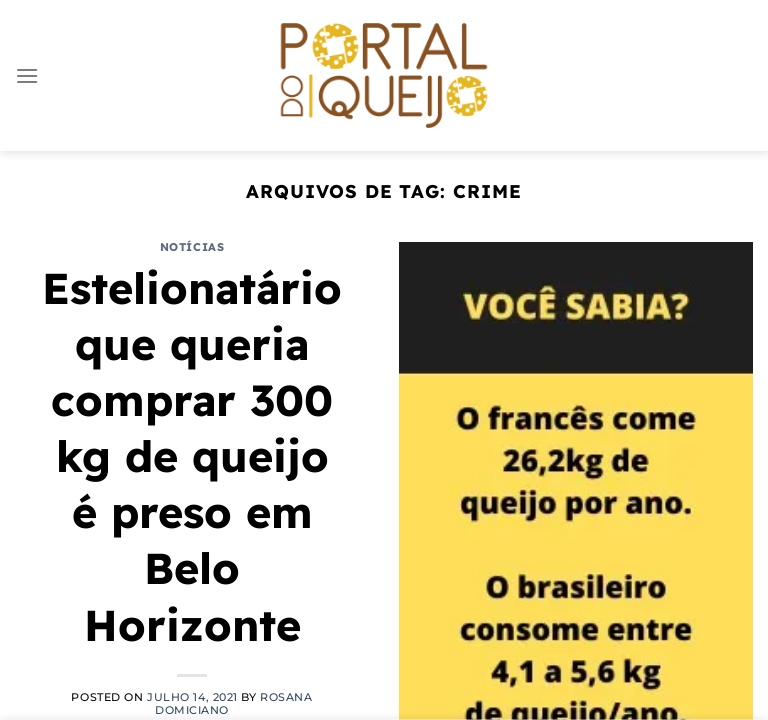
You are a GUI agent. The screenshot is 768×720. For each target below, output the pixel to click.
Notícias (192, 247)
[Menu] (27, 75)
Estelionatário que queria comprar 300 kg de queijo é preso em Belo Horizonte (192, 456)
